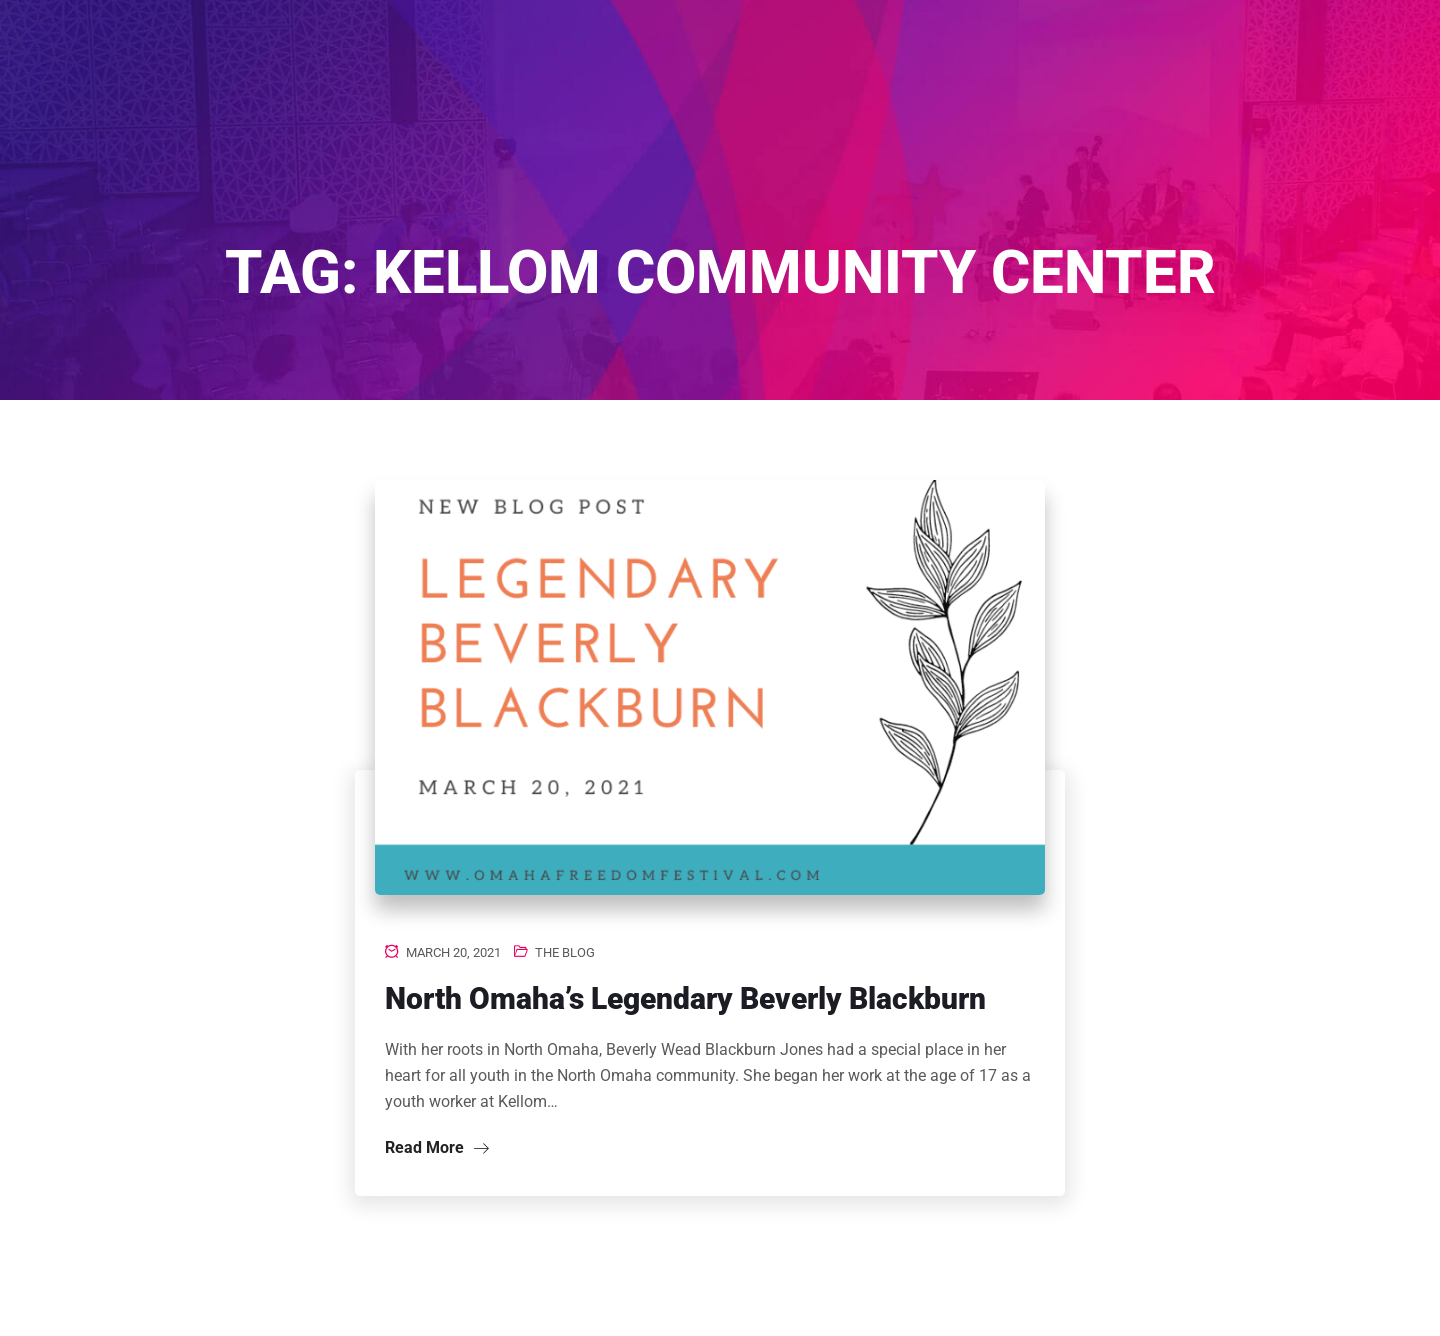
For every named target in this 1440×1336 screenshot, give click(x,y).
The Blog (565, 952)
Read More (437, 1147)
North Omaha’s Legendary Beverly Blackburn (685, 998)
